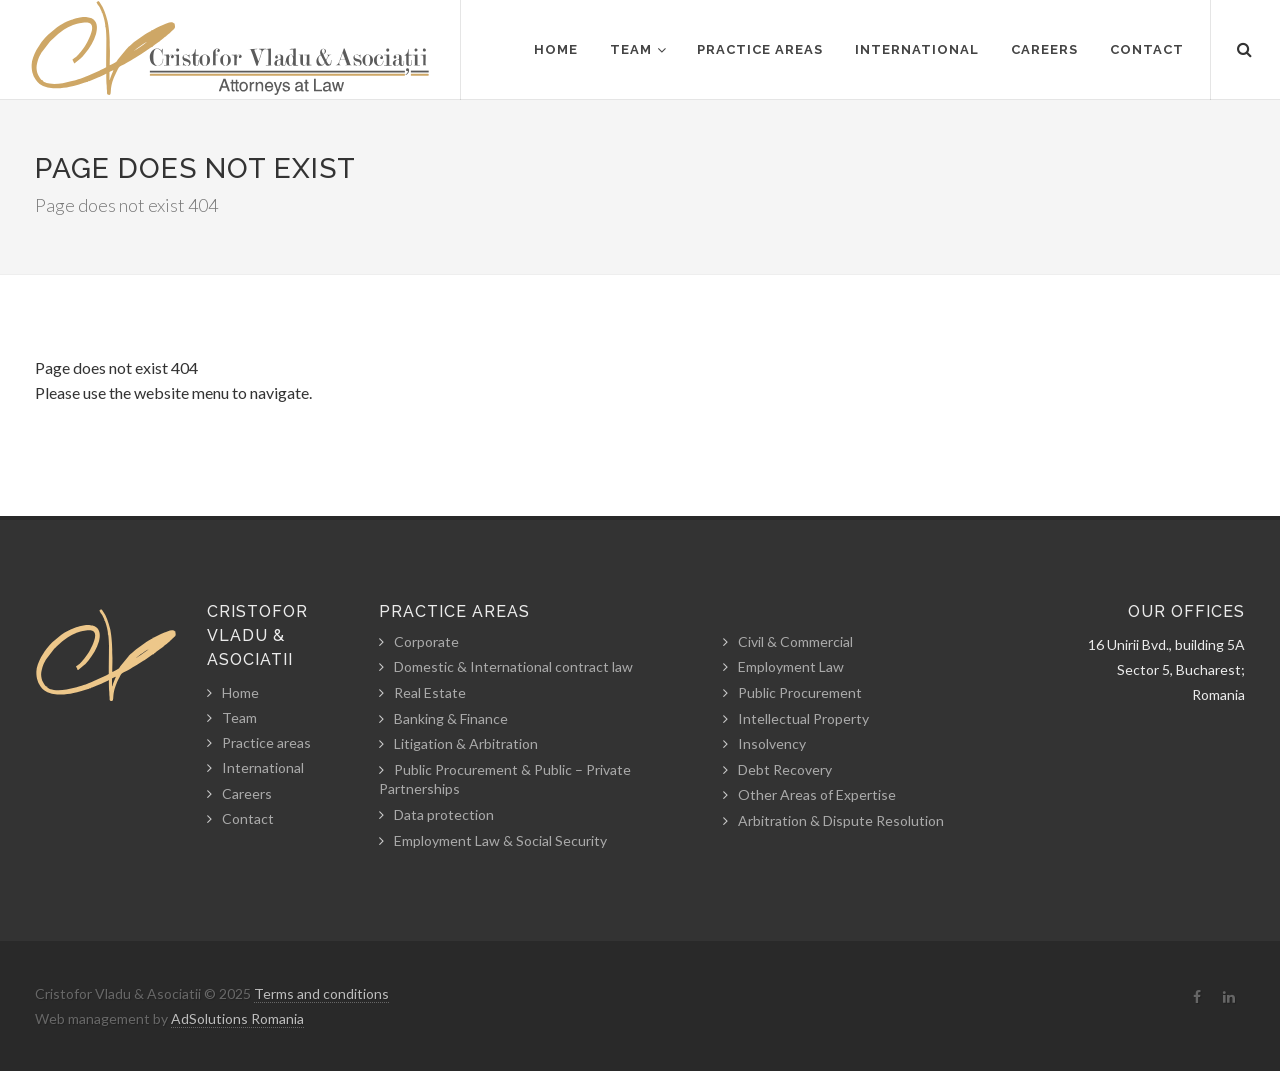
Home (240, 692)
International (263, 767)
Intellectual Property (803, 718)
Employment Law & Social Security (500, 840)
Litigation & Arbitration (466, 743)
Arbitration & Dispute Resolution (841, 820)
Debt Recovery (785, 769)
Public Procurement (800, 692)
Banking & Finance (451, 718)
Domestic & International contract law (513, 666)
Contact (248, 818)
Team (239, 717)
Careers (247, 793)
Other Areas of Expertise (817, 794)
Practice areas (266, 742)
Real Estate (430, 692)
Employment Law (791, 666)
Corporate (426, 641)
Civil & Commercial (795, 641)
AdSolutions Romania (237, 1018)
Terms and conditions (321, 993)
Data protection (444, 814)
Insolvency (772, 743)
